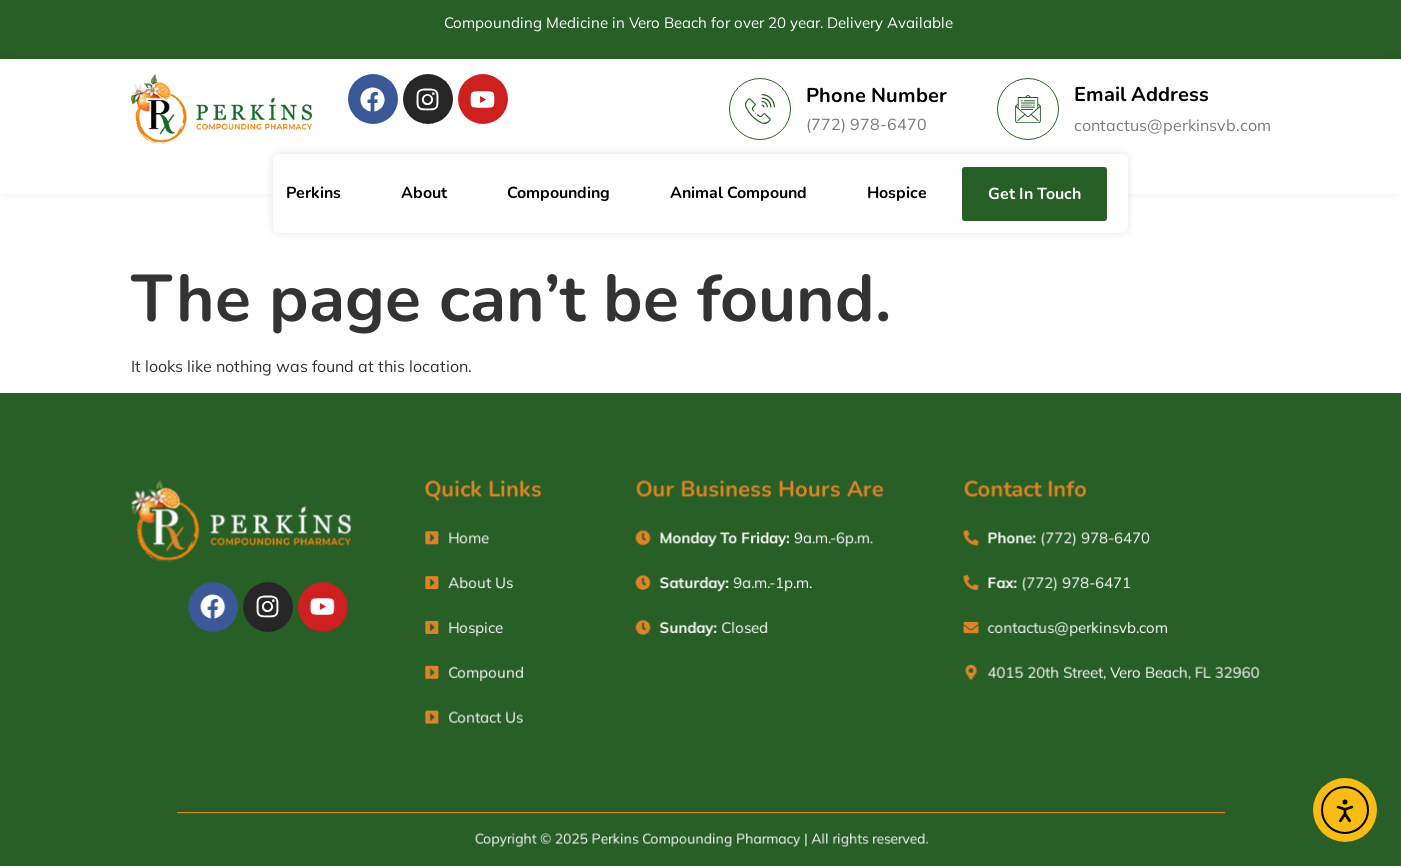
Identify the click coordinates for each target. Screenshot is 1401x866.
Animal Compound (738, 193)
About (424, 193)
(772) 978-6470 (866, 124)
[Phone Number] (760, 109)
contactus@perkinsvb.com (1172, 125)
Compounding (558, 193)
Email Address (1141, 94)
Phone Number (876, 95)
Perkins (313, 193)
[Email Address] (1028, 109)
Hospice (897, 193)
